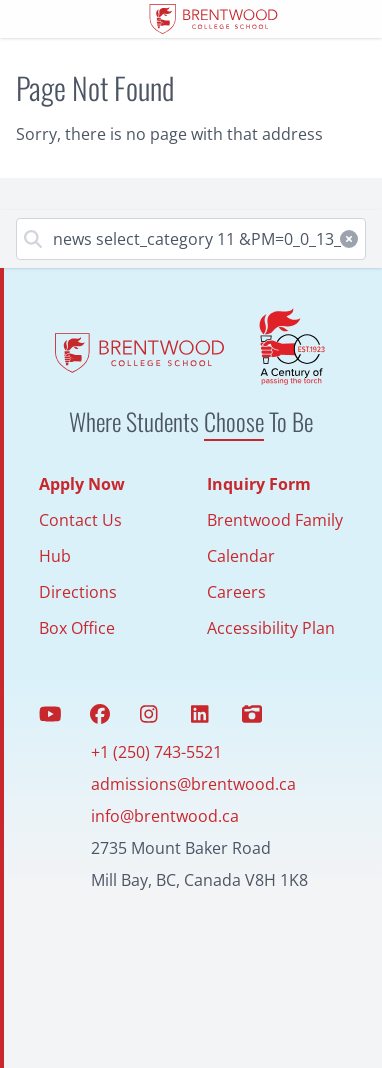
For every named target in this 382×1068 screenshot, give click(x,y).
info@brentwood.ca (165, 816)
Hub (55, 556)
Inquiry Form (259, 484)
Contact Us (80, 520)
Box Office (77, 628)
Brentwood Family (275, 520)
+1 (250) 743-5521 (156, 752)
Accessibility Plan (271, 628)
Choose (234, 421)
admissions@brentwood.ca (193, 784)
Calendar (241, 556)
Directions (78, 592)
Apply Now (82, 484)
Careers (236, 592)
